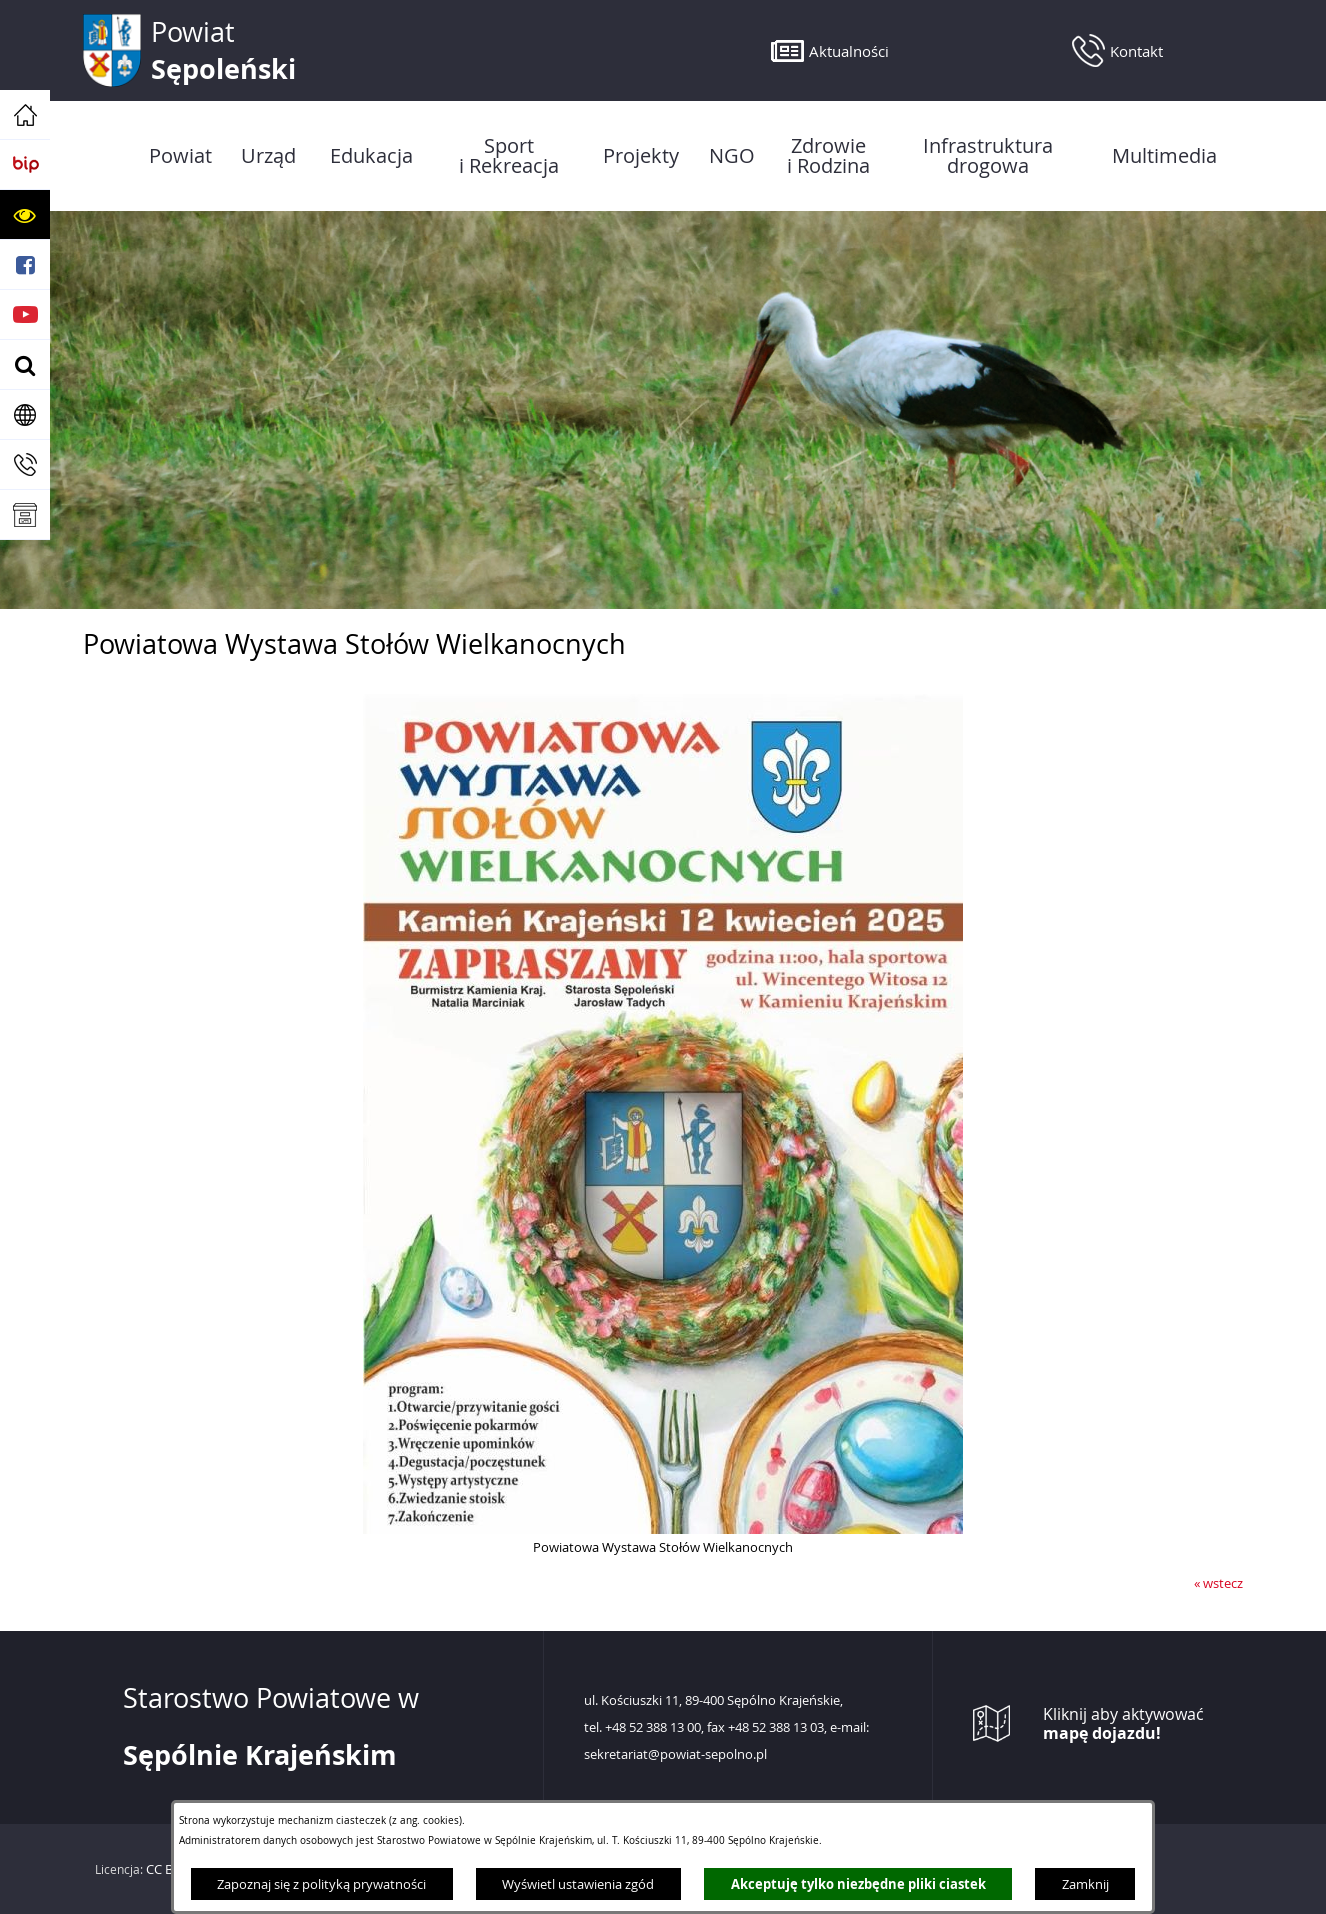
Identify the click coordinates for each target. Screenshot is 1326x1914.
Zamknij (1085, 1884)
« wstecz (1218, 1583)
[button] (25, 215)
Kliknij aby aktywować (1123, 1724)
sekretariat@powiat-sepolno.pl (675, 1755)
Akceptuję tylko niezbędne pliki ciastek (858, 1884)
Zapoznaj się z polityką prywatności (321, 1884)
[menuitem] (180, 156)
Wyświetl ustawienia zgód (578, 1884)
